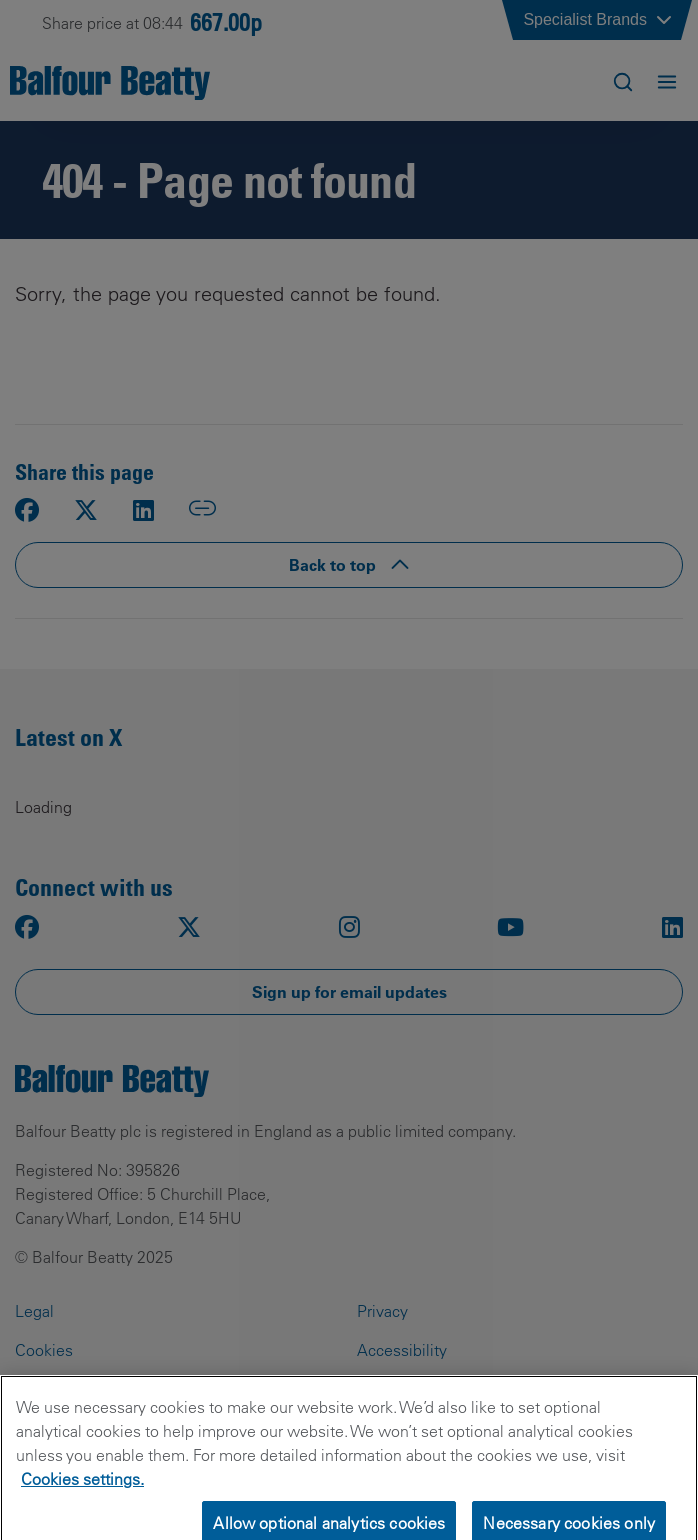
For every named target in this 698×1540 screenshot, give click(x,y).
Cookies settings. (82, 1488)
